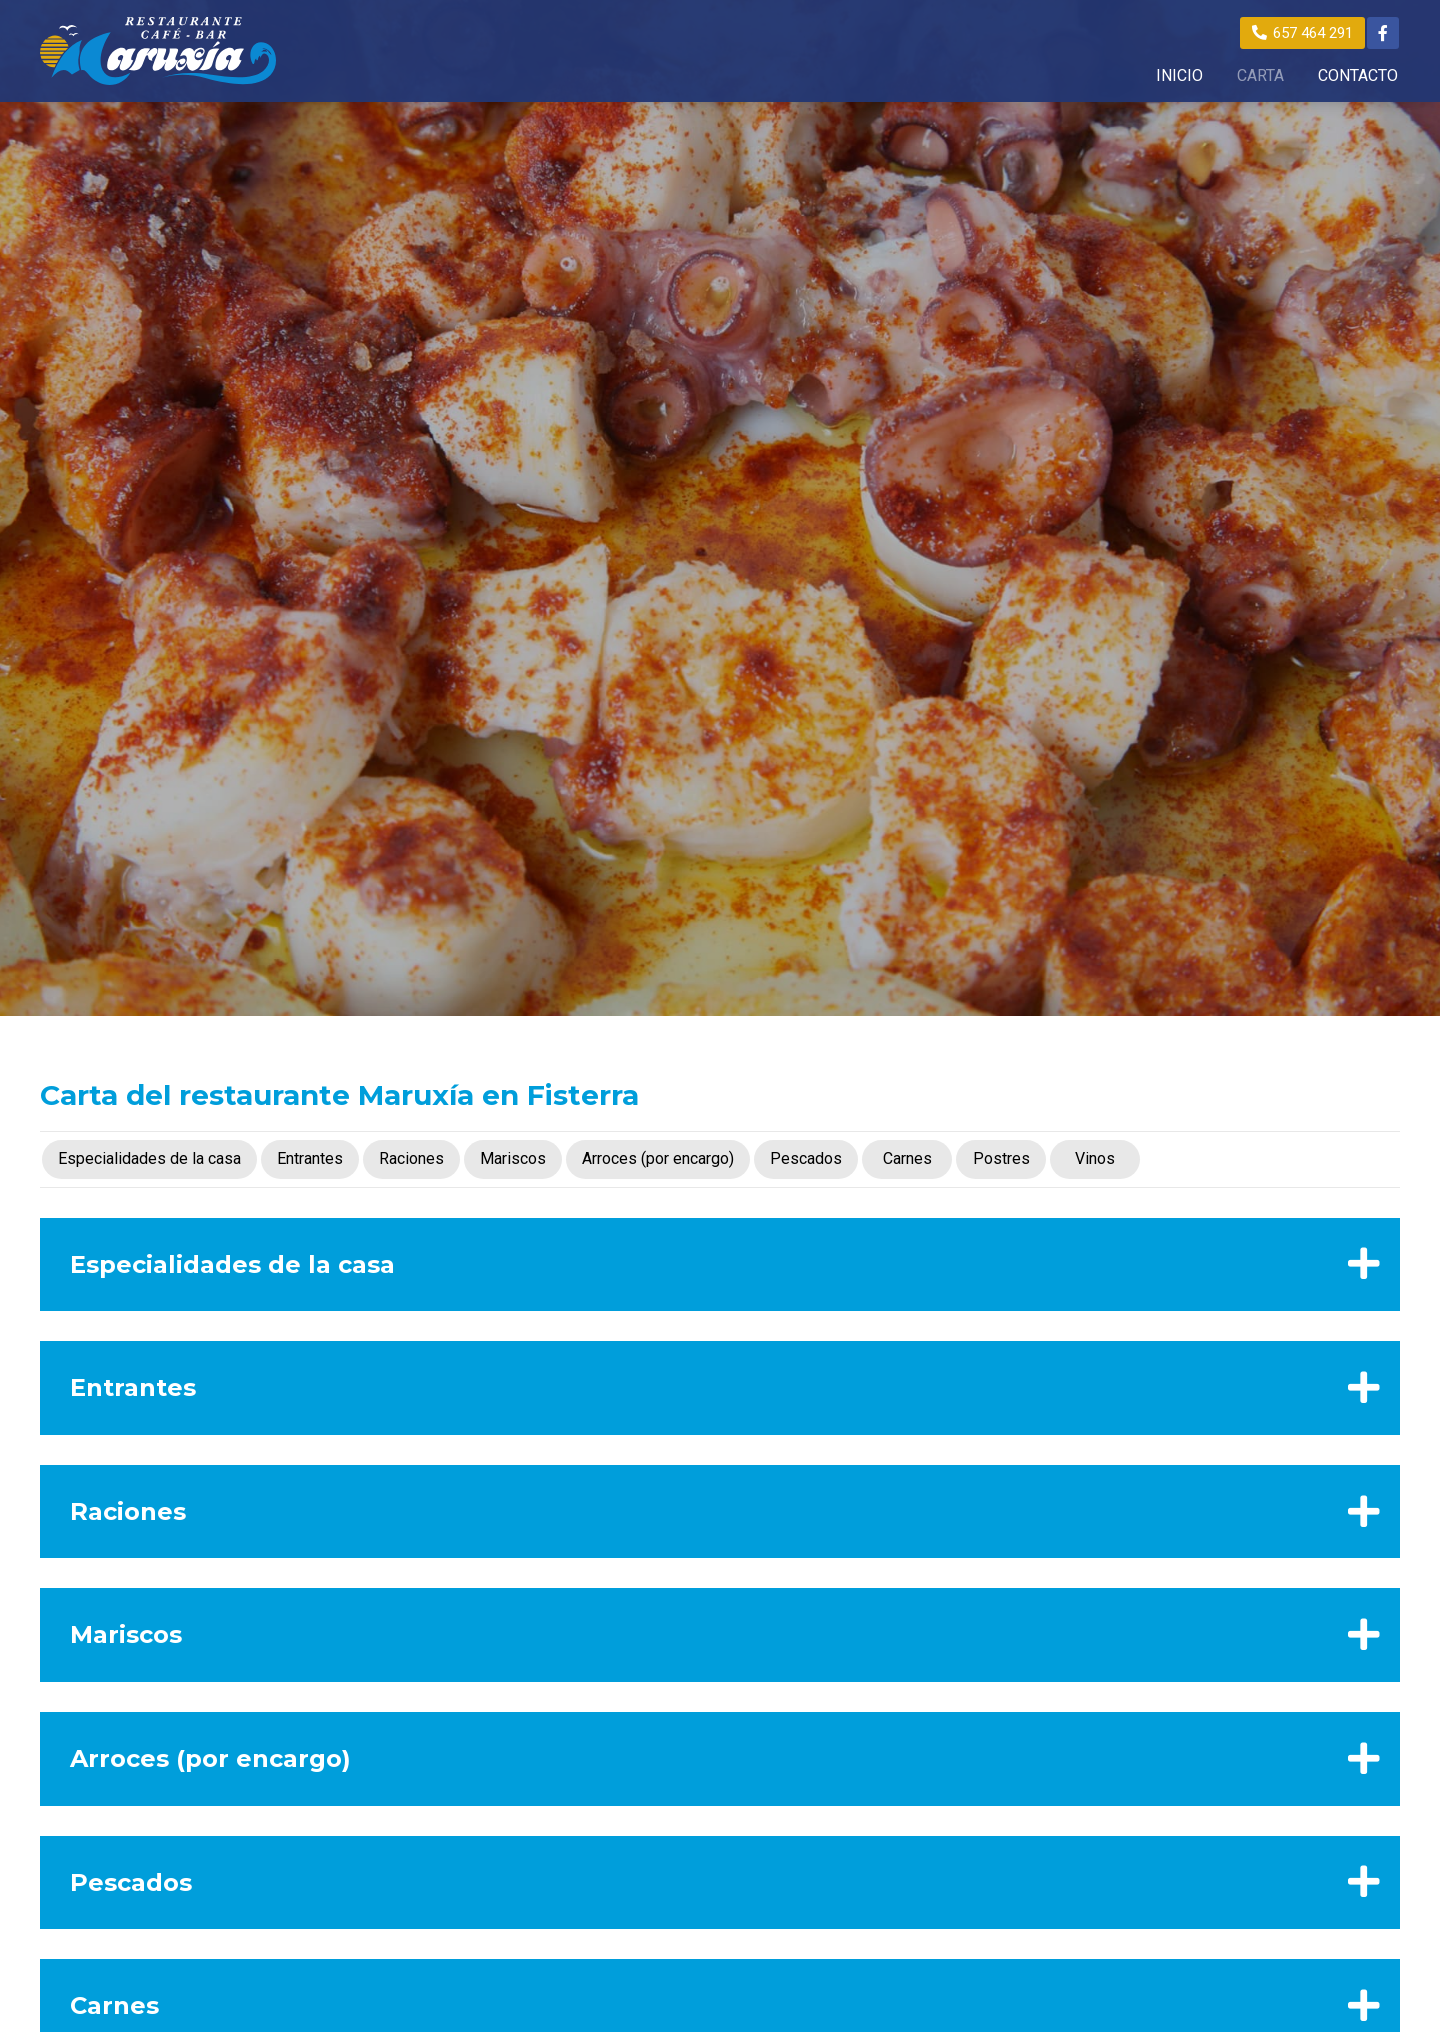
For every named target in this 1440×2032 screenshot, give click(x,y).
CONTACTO (1358, 76)
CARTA (1260, 76)
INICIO (1179, 76)
